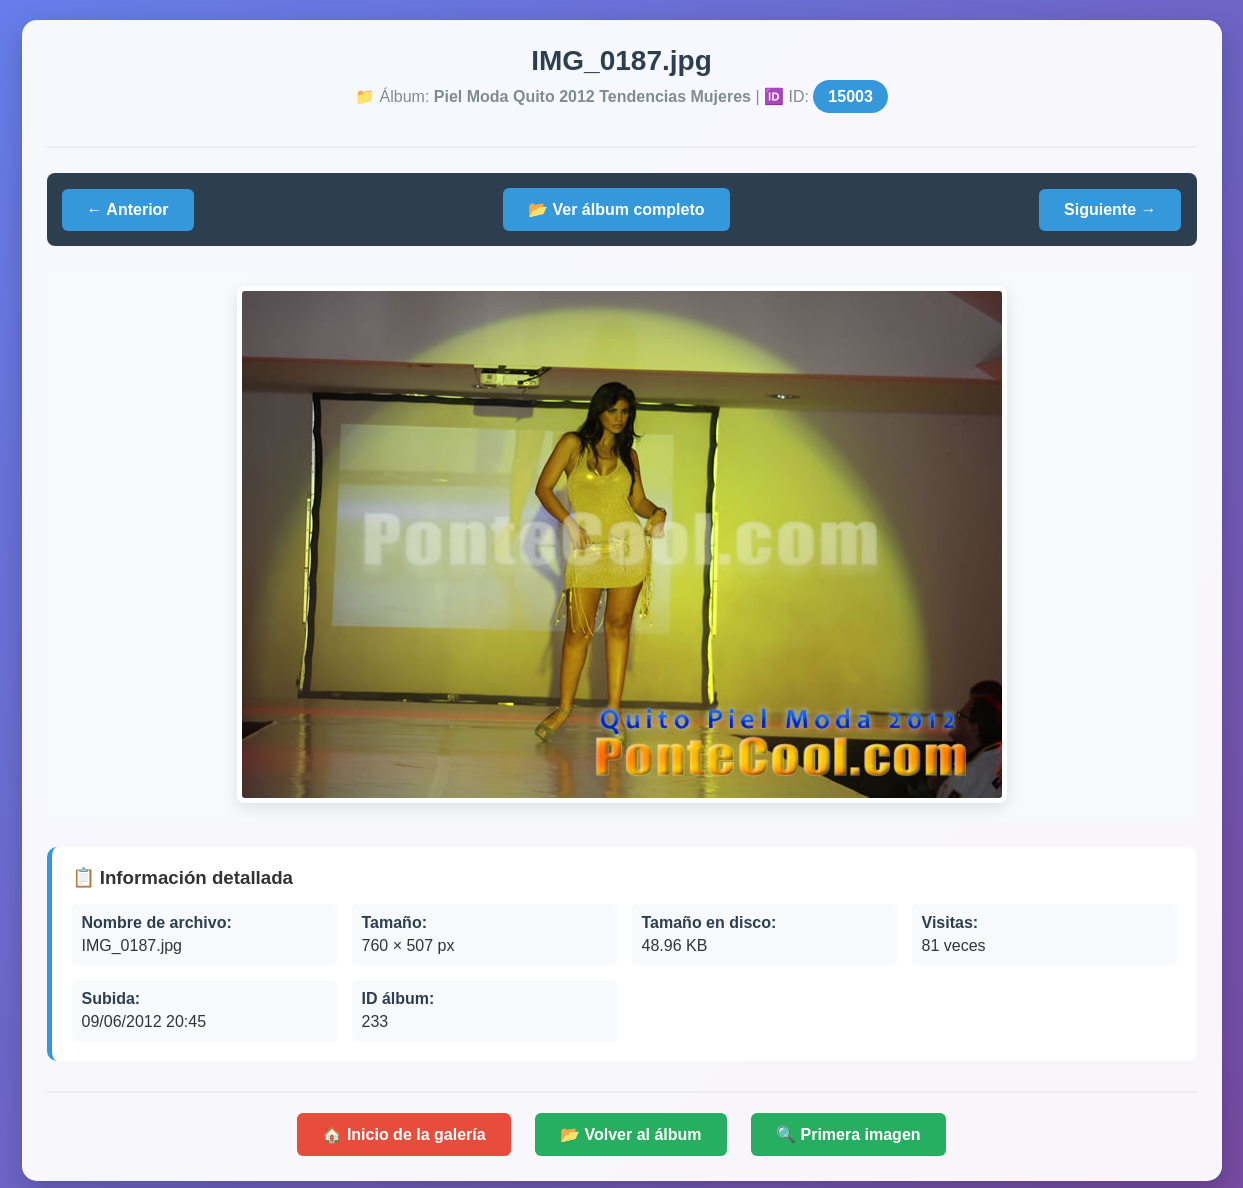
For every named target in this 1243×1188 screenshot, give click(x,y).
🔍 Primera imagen (848, 1134)
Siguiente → (1110, 209)
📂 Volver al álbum (631, 1134)
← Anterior (128, 209)
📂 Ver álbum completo (616, 209)
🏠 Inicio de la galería (403, 1134)
